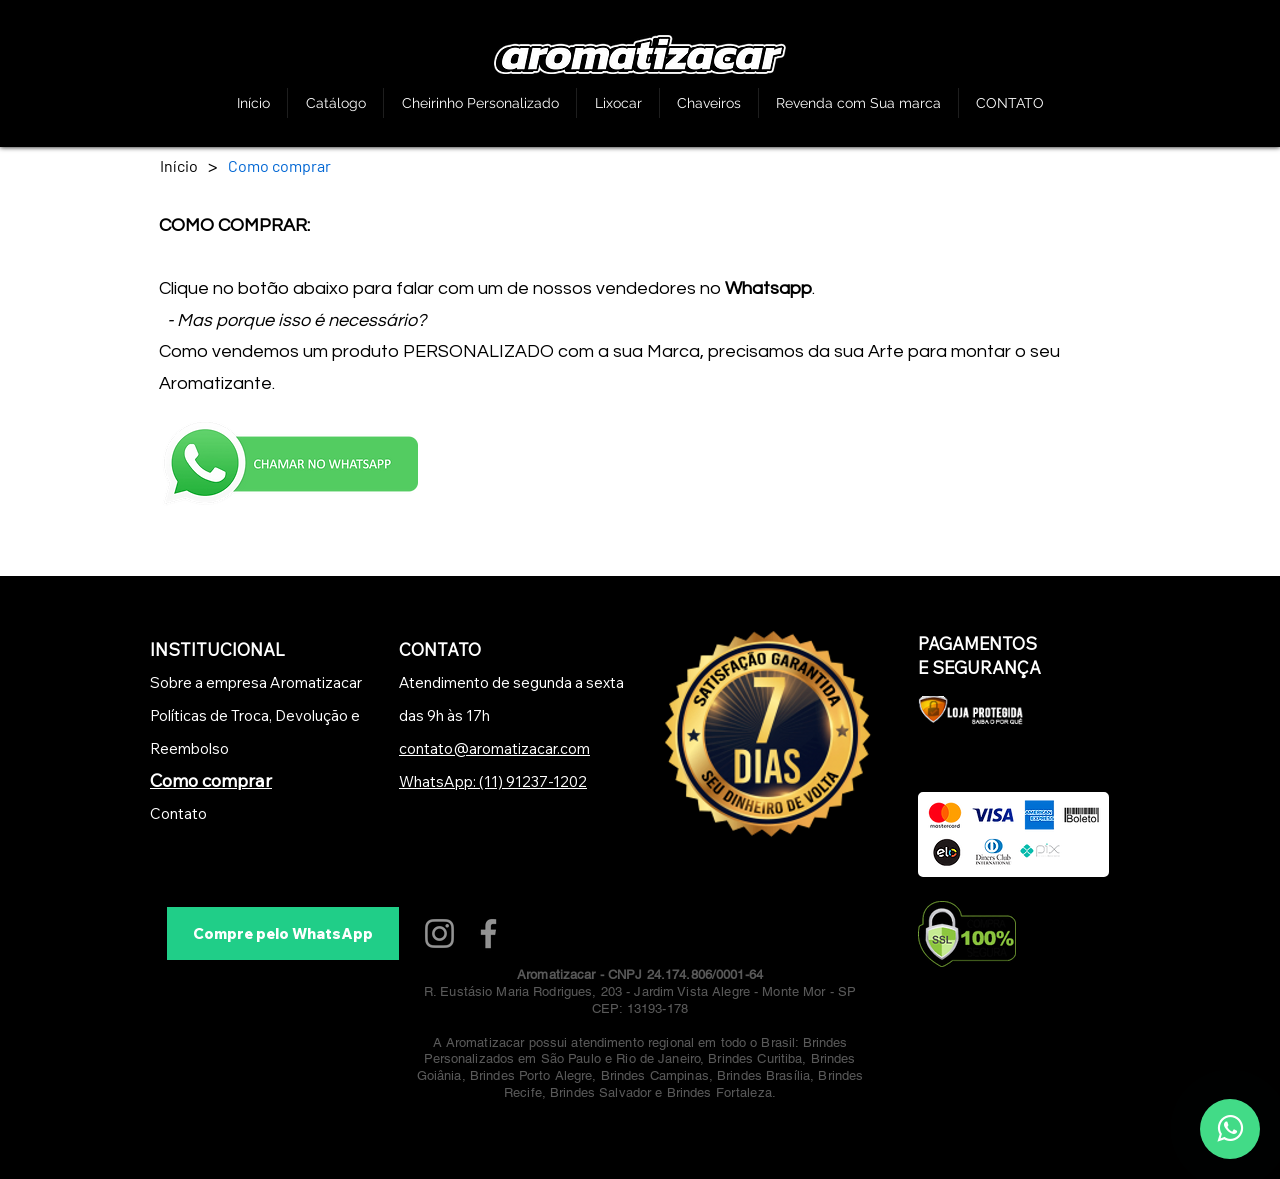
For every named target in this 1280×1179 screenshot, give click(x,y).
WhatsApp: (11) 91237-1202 (493, 781)
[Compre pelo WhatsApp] (283, 933)
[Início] (179, 165)
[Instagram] (439, 933)
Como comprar (211, 780)
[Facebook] (488, 933)
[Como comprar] (279, 165)
